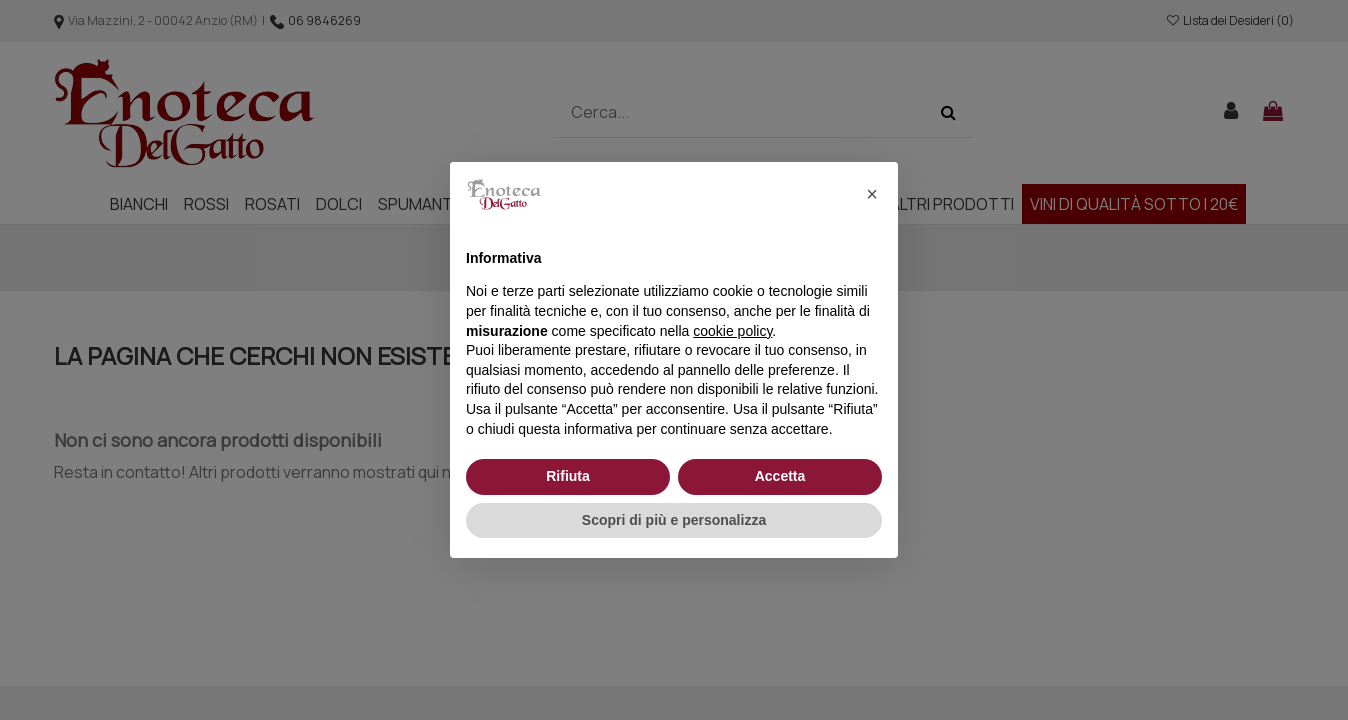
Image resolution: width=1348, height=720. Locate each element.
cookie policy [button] (732, 331)
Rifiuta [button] (568, 476)
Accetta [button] (780, 476)
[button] (872, 194)
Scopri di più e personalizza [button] (674, 520)
